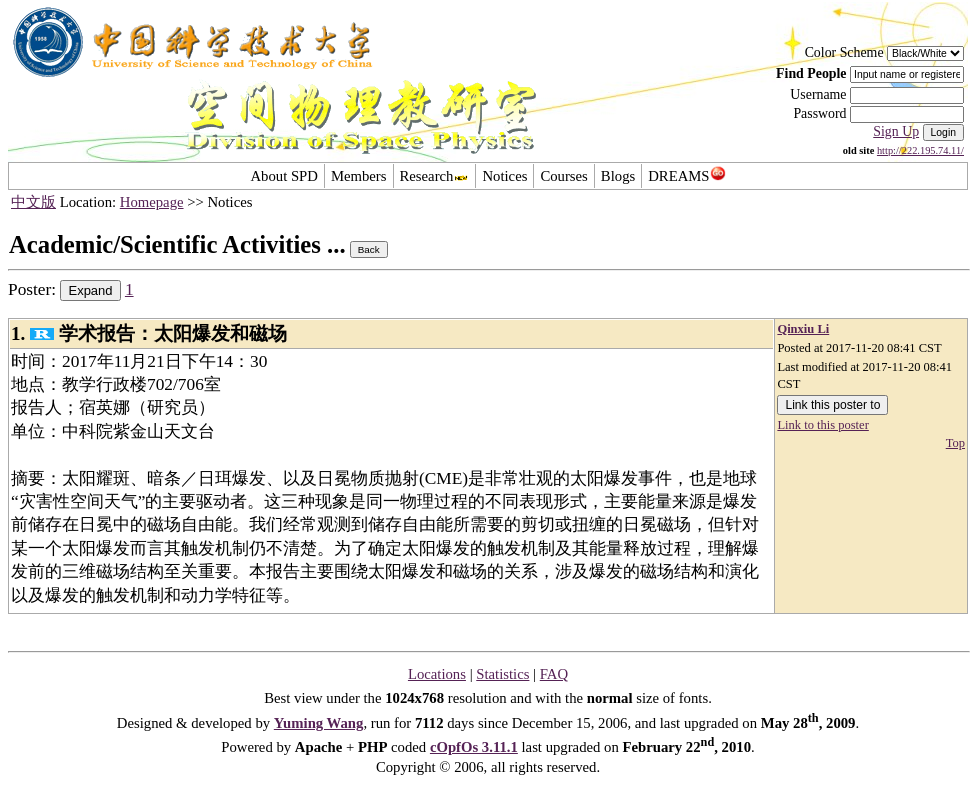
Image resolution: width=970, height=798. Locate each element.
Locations (437, 674)
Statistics (502, 674)
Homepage (152, 202)
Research (435, 176)
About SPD (283, 176)
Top (955, 443)
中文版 (33, 202)
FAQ (554, 674)
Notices (504, 176)
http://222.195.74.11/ (920, 150)
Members (359, 176)
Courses (563, 176)
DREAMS (686, 176)
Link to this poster (822, 425)
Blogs (618, 176)
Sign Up (896, 131)
